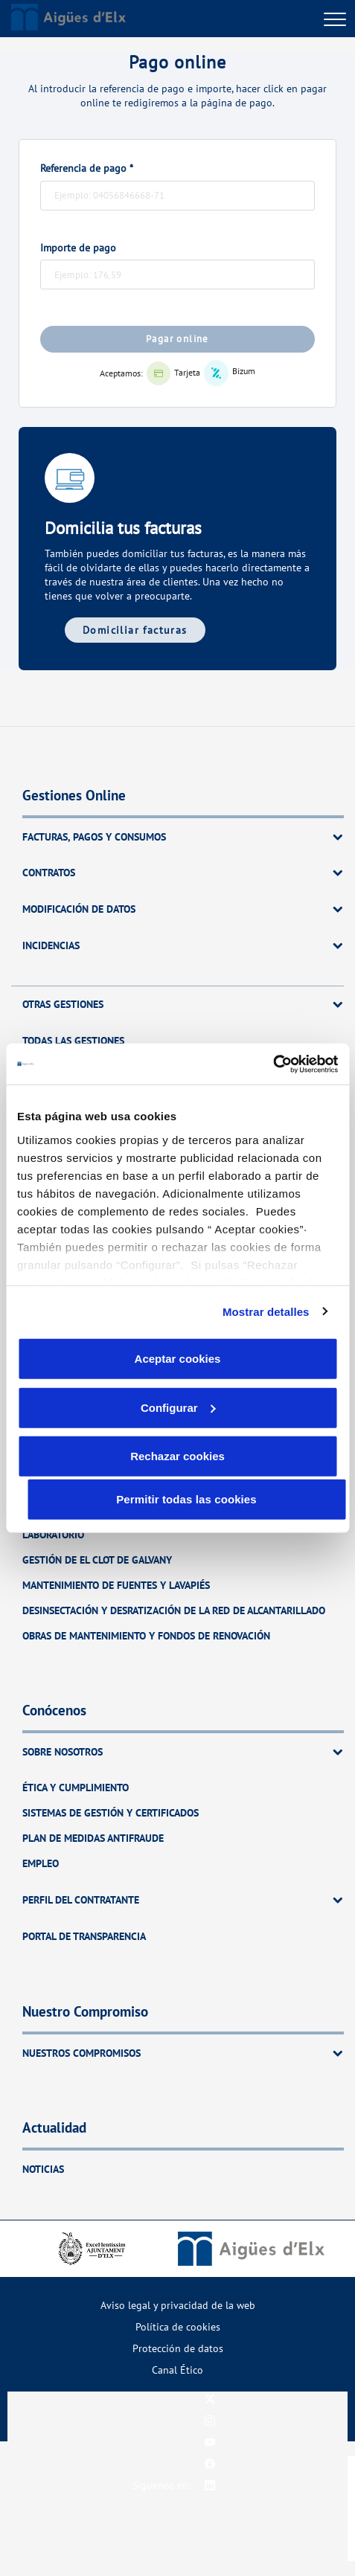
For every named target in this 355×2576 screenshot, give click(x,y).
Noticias (43, 2169)
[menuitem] (177, 2305)
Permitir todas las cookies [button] (186, 1499)
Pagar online (177, 339)
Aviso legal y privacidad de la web (177, 2305)
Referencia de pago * (86, 168)
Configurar (178, 1407)
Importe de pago (78, 247)
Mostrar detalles (266, 1311)
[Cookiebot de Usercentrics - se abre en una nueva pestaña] (273, 1063)
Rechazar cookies (177, 1456)
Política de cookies (177, 2326)
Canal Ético (177, 2370)
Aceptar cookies (178, 1358)
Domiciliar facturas (135, 630)
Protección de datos (177, 2348)
